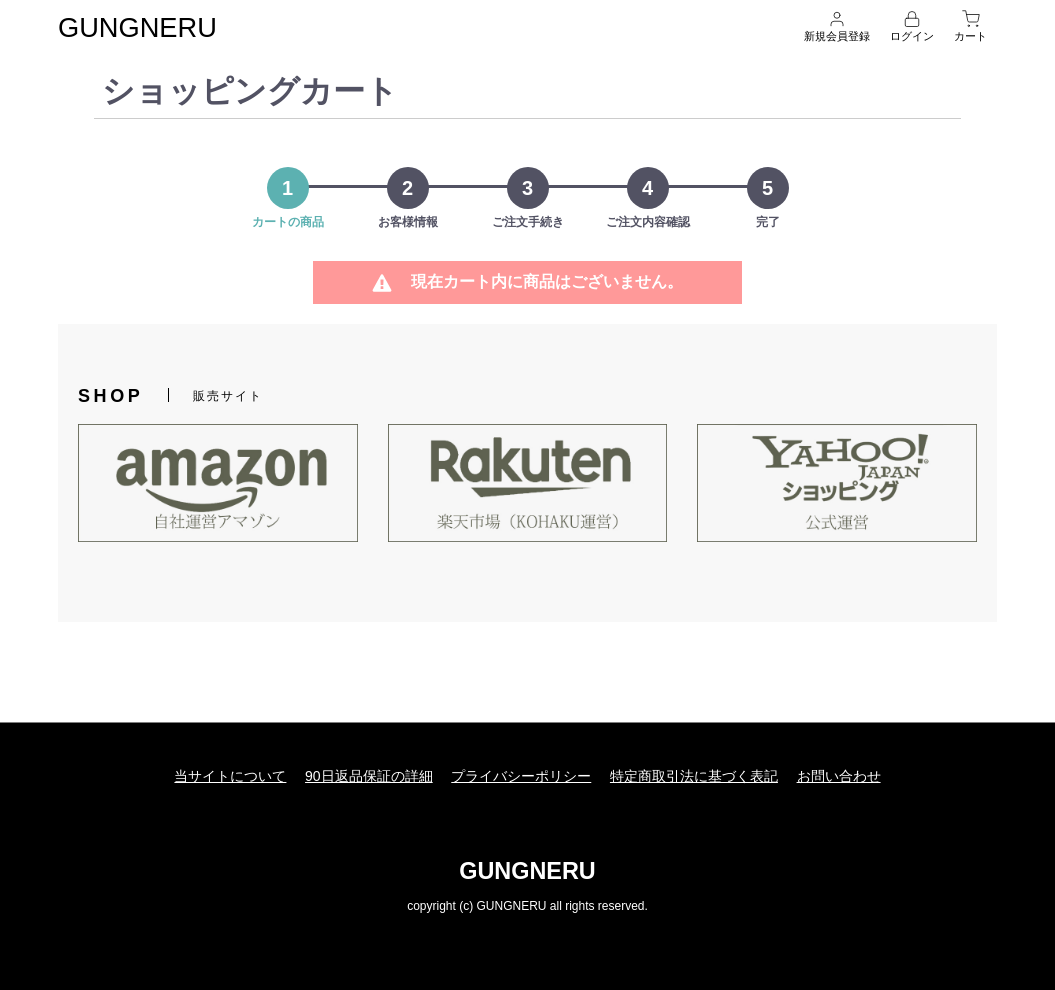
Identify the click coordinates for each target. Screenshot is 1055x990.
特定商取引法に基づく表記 (700, 774)
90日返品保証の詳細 (363, 774)
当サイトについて (219, 774)
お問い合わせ (850, 774)
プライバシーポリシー (521, 774)
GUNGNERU (147, 26)
